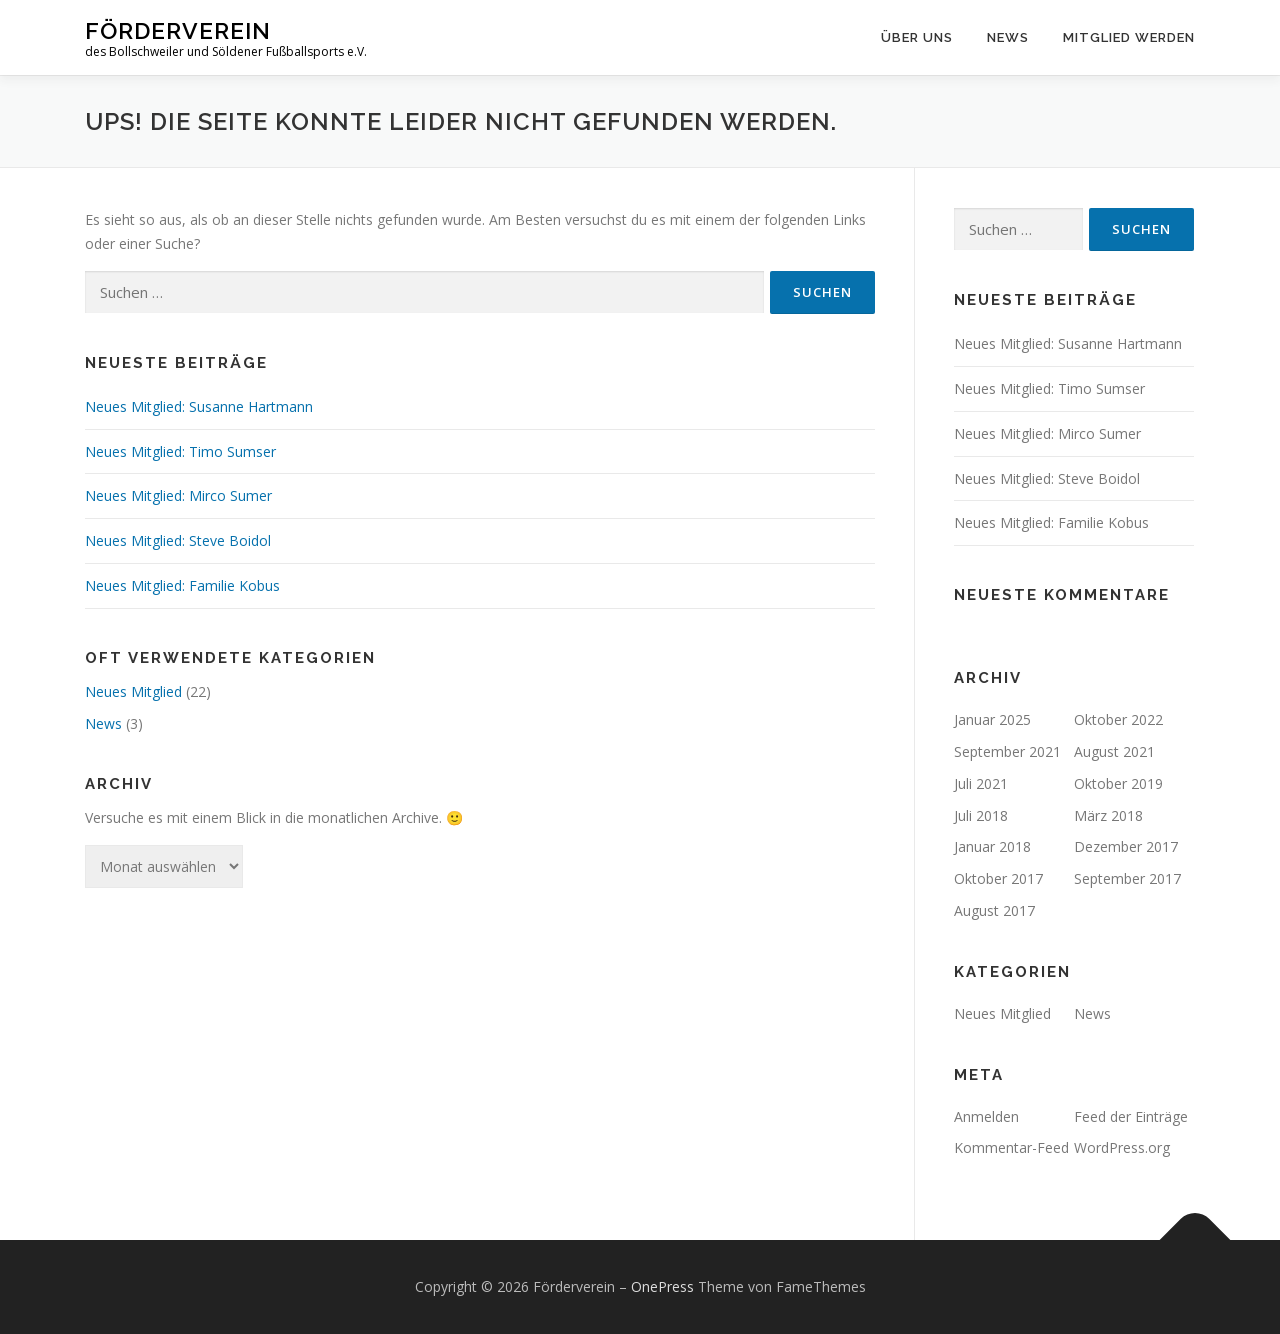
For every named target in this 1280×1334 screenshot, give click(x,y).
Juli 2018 (981, 815)
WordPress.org (1122, 1147)
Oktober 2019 (1118, 783)
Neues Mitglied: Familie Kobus (182, 585)
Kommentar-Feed (1011, 1147)
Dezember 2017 (1126, 846)
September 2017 (1127, 878)
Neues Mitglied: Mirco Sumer (178, 495)
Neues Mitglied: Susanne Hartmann (199, 406)
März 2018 (1108, 815)
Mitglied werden (1129, 37)
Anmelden (986, 1116)
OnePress (662, 1286)
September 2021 (1007, 751)
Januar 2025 (992, 719)
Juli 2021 (981, 783)
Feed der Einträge (1131, 1116)
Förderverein (178, 30)
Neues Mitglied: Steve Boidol (178, 540)
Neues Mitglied (133, 691)
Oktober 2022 (1118, 719)
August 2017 (994, 910)
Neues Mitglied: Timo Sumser (180, 451)
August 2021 (1114, 751)
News (1008, 37)
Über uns (917, 37)
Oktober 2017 (998, 878)
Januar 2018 (992, 846)
